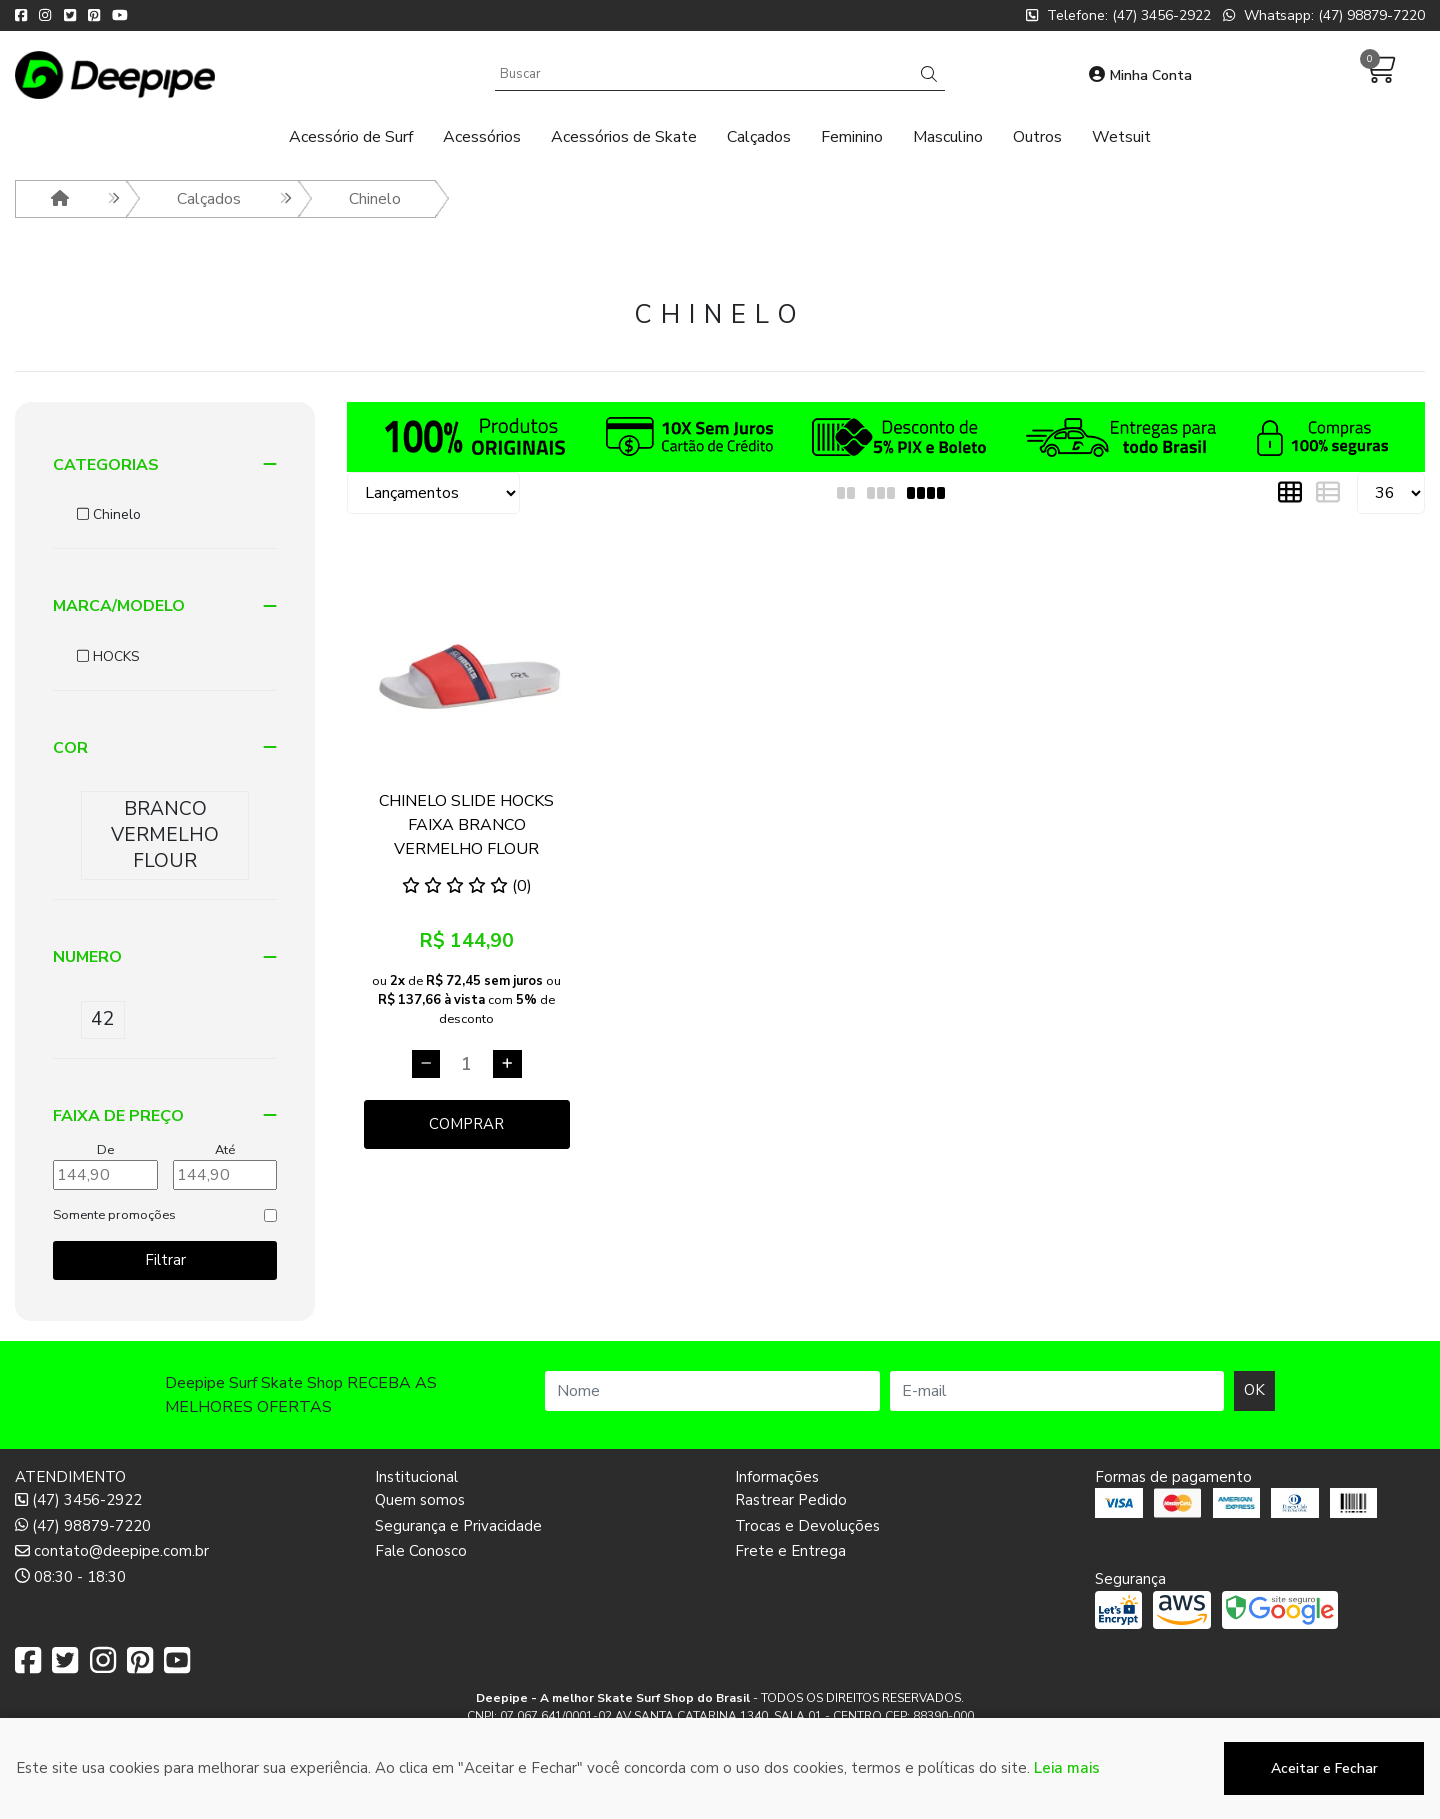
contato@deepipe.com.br (112, 1551)
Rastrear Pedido (791, 1500)
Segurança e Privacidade (458, 1526)
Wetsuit (1121, 137)
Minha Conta (1140, 75)
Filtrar (165, 1260)
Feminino (852, 137)
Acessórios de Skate (624, 137)
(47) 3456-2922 (78, 1500)
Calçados (759, 137)
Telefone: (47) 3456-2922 (1118, 15)
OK (1254, 1390)
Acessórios (482, 137)
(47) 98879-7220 (83, 1526)
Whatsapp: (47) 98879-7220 (1324, 15)
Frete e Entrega (790, 1551)
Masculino (948, 137)
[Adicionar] (507, 1064)
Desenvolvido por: (720, 1803)
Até (225, 1150)
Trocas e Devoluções (807, 1526)
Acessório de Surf (351, 137)
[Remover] (426, 1064)
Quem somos (420, 1500)
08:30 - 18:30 (70, 1577)
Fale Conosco (421, 1551)
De (105, 1150)
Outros (1037, 137)
